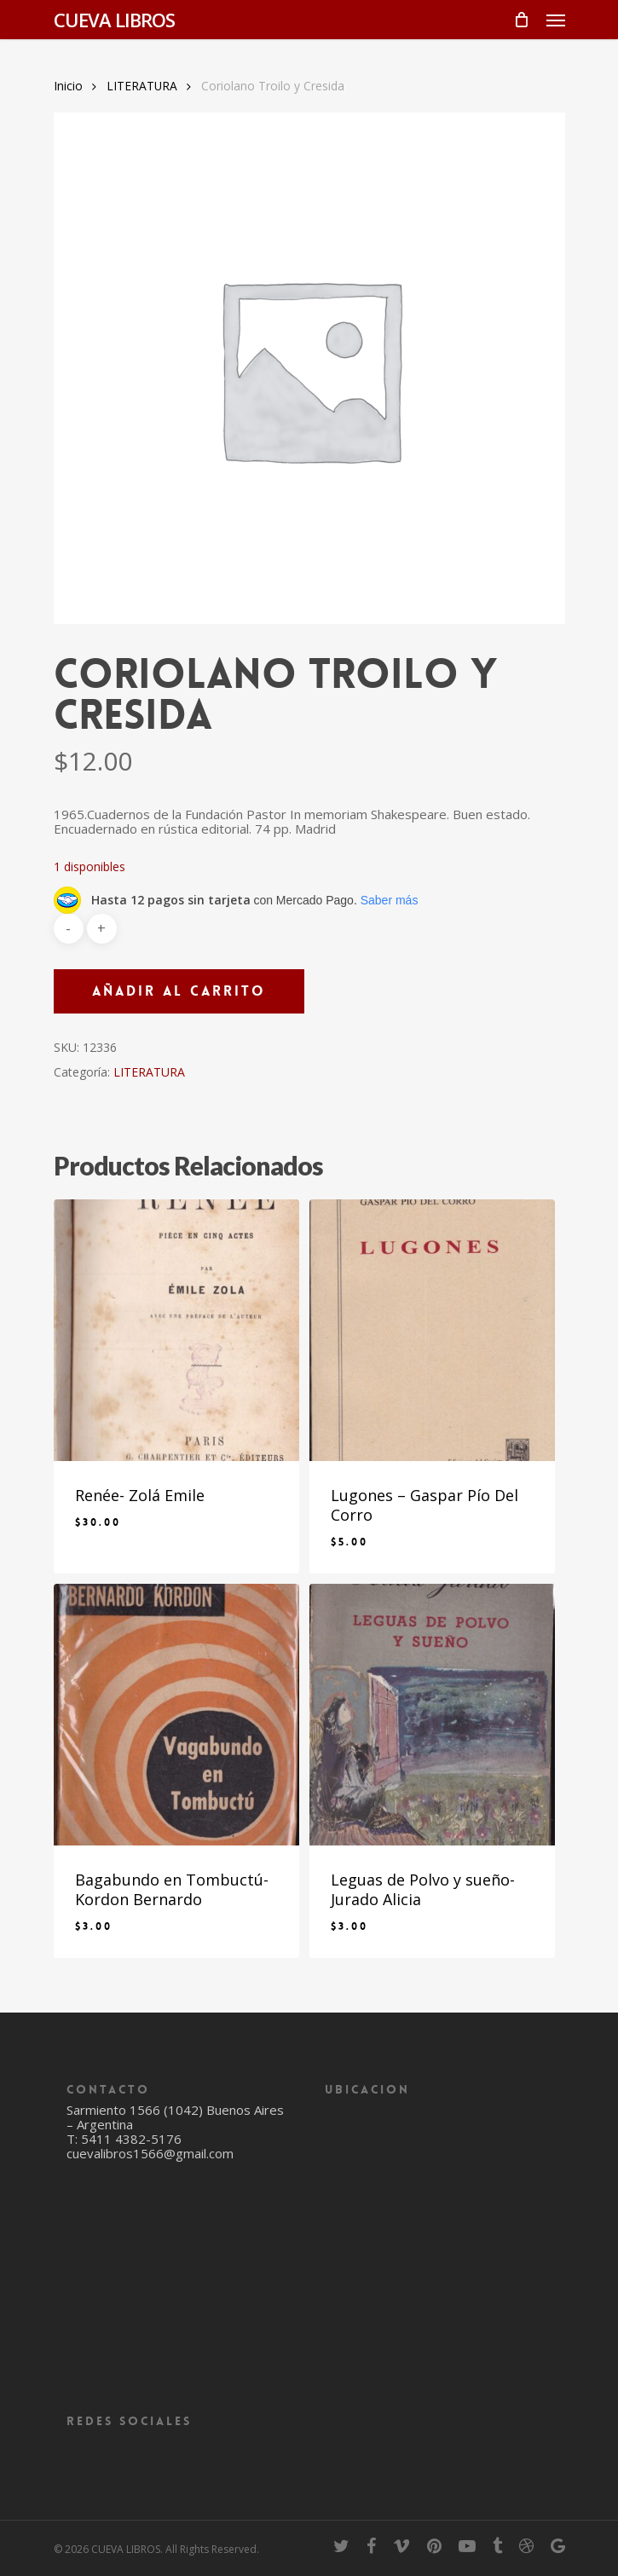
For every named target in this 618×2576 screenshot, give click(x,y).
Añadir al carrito (179, 991)
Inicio (68, 86)
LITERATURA (142, 86)
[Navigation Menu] (555, 19)
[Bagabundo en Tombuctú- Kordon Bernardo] (176, 1714)
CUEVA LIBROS (114, 19)
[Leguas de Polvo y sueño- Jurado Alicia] (432, 1714)
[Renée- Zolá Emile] (176, 1330)
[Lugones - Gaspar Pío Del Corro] (432, 1330)
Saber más (390, 900)
